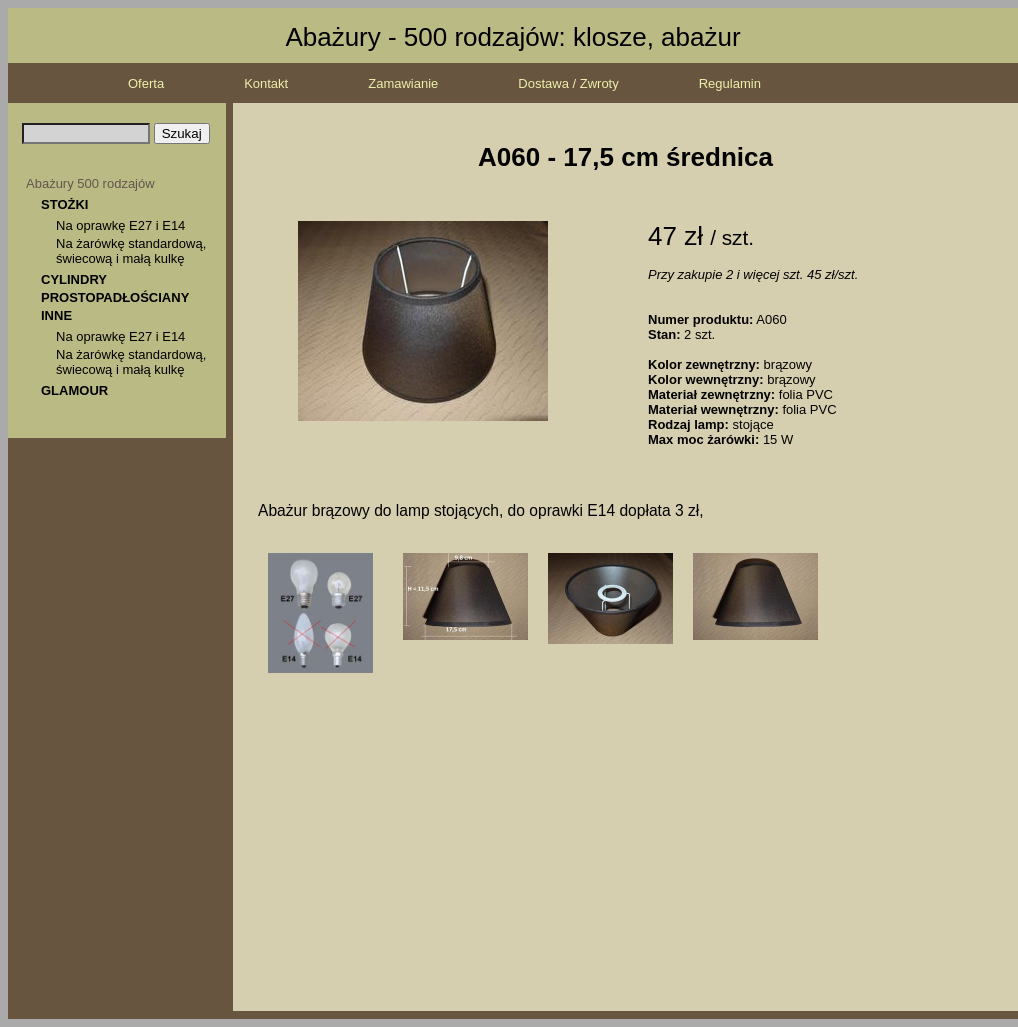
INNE (56, 315)
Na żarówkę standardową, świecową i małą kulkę (131, 251)
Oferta (146, 83)
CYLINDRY (74, 279)
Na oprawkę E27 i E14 (120, 225)
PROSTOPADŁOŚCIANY (115, 297)
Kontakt (266, 83)
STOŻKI (64, 204)
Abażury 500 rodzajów (90, 183)
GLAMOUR (74, 390)
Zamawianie (403, 83)
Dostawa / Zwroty (568, 83)
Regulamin (730, 83)
